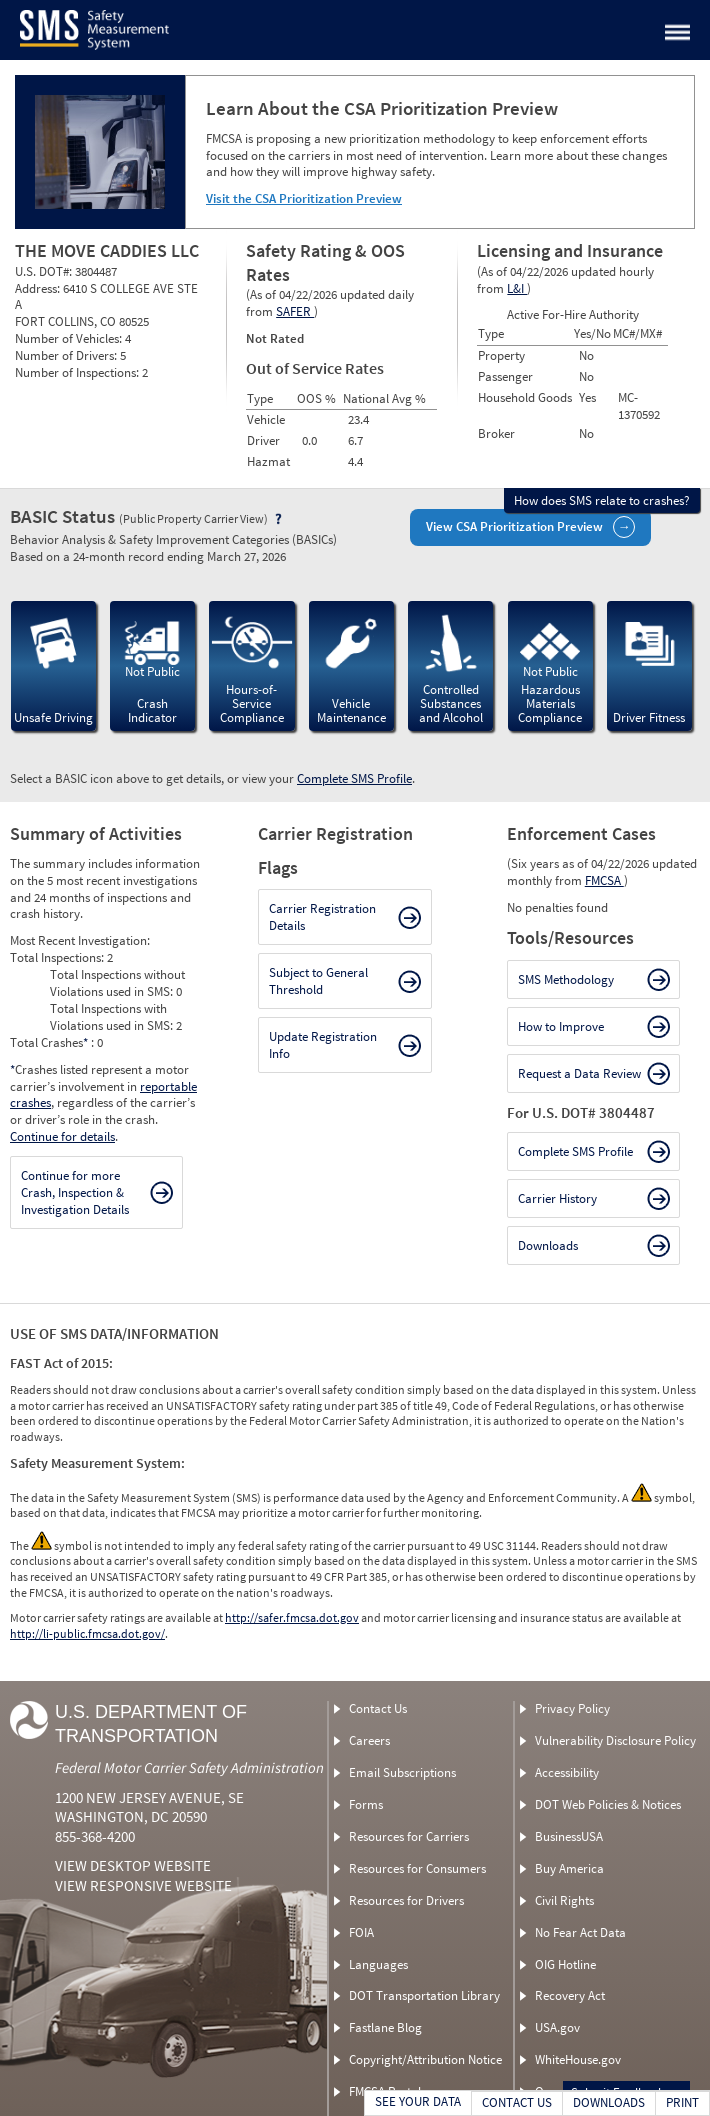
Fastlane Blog (385, 2027)
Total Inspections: (58, 957)
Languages (378, 1964)
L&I (517, 288)
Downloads (548, 1245)
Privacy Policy (572, 1708)
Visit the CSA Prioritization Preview (304, 198)
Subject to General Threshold (318, 981)
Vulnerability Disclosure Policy (615, 1740)
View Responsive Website (143, 1885)
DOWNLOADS (609, 2102)
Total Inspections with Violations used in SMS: (113, 1017)
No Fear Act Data (580, 1932)
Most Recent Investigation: (80, 940)
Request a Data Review (579, 1073)
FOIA (361, 1932)
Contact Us (378, 1708)
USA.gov (557, 2027)
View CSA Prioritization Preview (514, 526)
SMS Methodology (566, 979)
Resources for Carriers (409, 1836)
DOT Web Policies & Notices (608, 1804)
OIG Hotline (565, 1964)
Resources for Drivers (406, 1900)
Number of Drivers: (67, 355)
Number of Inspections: (78, 372)
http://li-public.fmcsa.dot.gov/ (87, 1633)
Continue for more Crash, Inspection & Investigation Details (75, 1192)
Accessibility (567, 1772)
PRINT (682, 2102)
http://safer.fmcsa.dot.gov (292, 1617)
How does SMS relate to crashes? (602, 500)
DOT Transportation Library (424, 1995)
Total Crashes (50, 1042)
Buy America (569, 1868)
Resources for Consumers (417, 1868)
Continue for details (62, 1136)
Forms (366, 1804)
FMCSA (604, 880)
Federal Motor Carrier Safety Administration (189, 1767)
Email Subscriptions (402, 1772)
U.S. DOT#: (45, 271)
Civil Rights (564, 1900)
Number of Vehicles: (70, 338)
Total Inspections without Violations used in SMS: (117, 983)
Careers (369, 1740)
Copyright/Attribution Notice (425, 2059)
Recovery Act (570, 1995)
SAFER (295, 311)
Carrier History (557, 1198)
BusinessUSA (569, 1836)
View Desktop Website (133, 1865)
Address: (39, 288)
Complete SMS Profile (354, 778)
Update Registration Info (323, 1045)
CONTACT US (517, 2102)
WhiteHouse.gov (578, 2059)
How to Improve (561, 1026)
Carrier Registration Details (322, 917)
